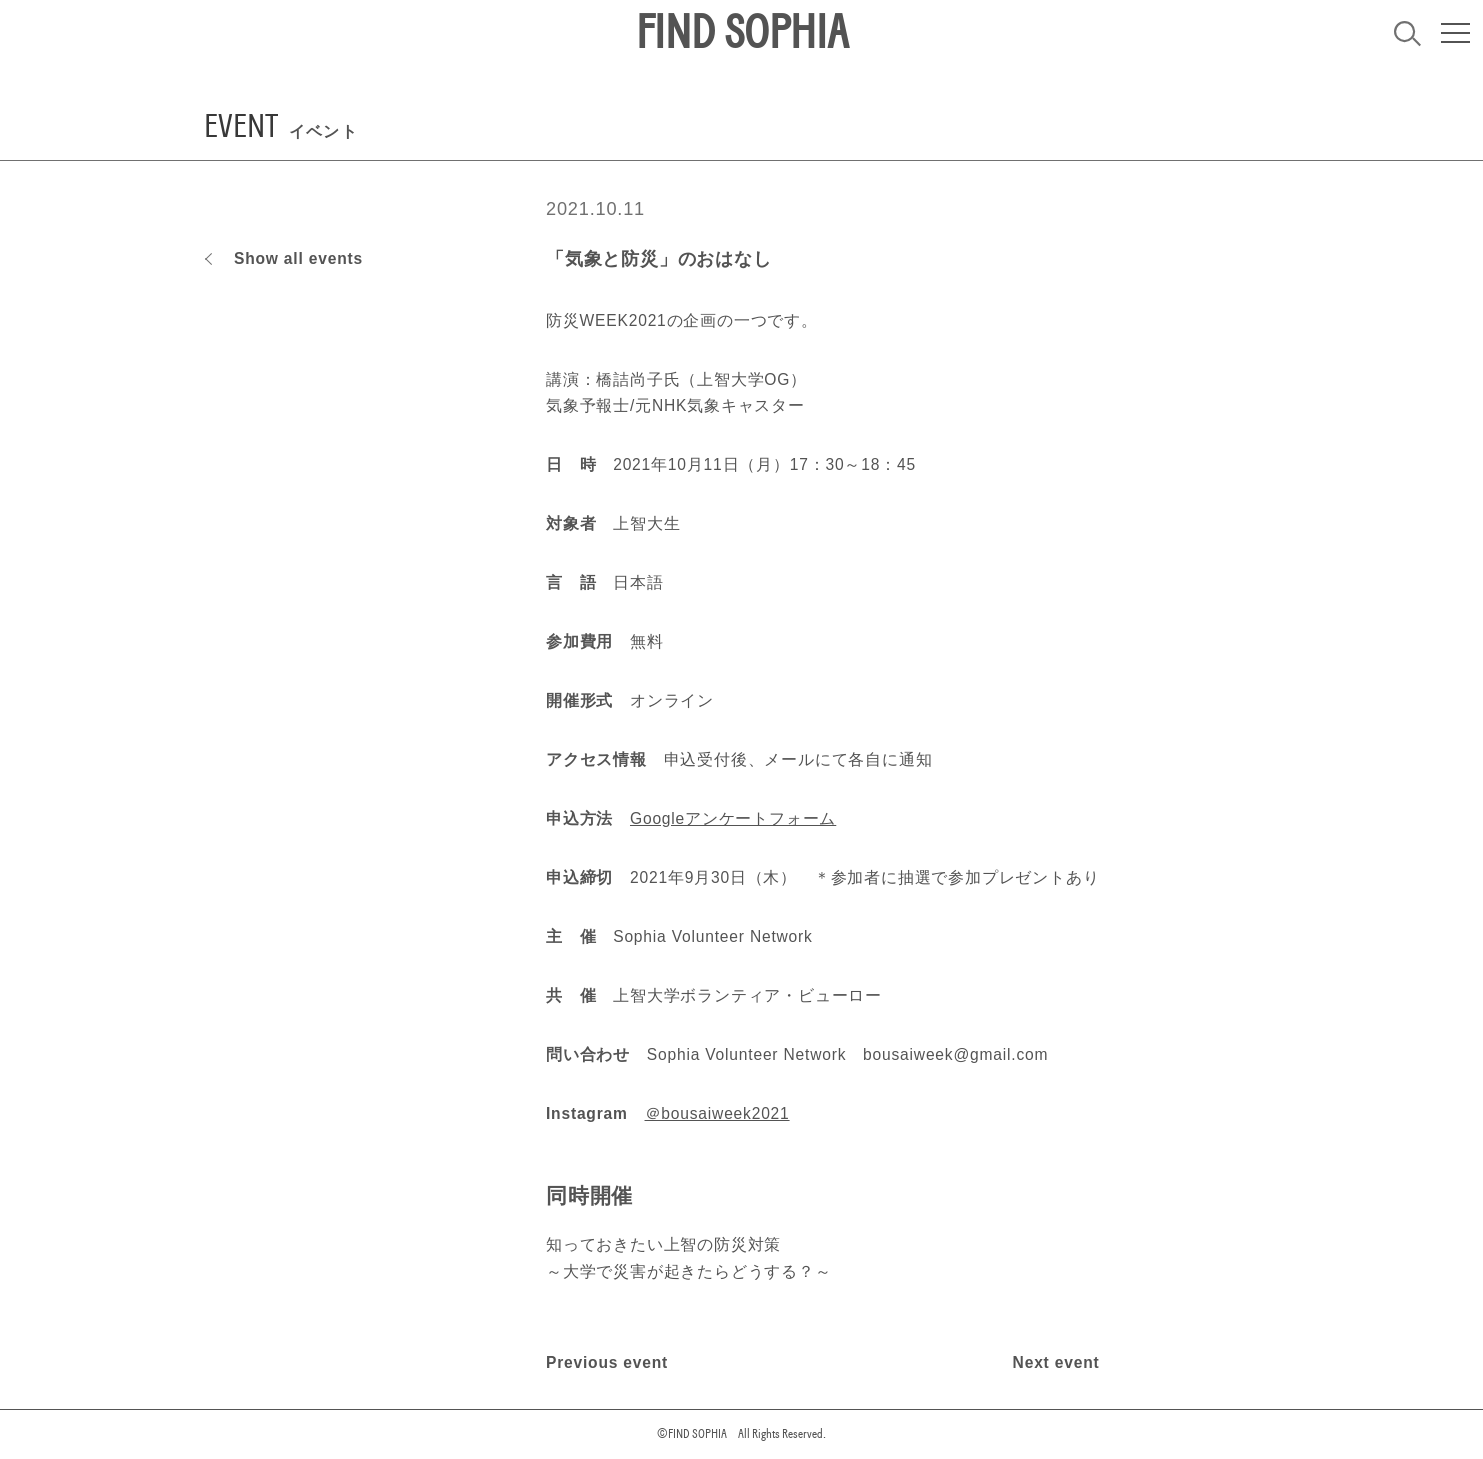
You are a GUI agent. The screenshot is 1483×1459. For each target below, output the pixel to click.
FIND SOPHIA (742, 33)
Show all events (298, 258)
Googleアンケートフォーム (733, 818)
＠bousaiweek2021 (717, 1113)
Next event (1056, 1362)
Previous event (607, 1362)
